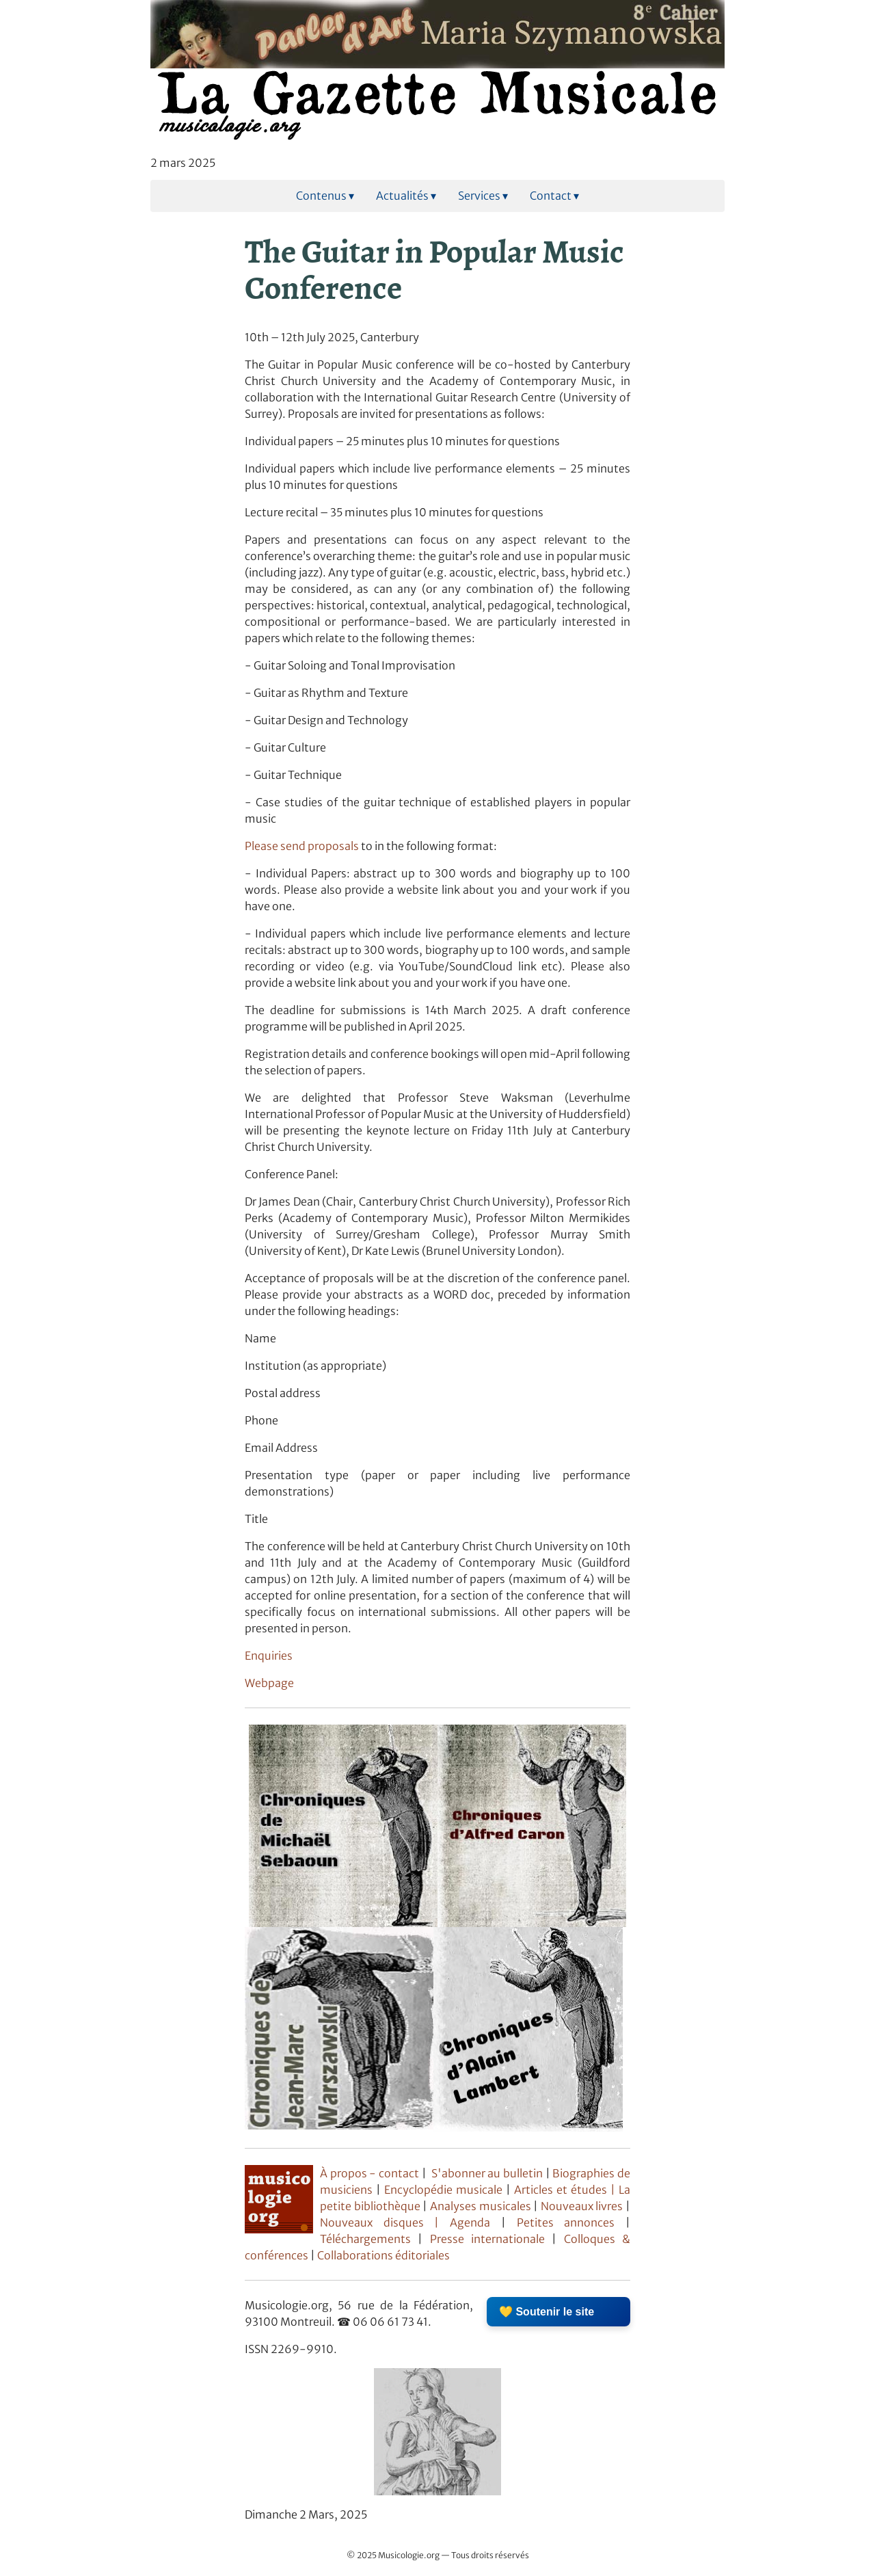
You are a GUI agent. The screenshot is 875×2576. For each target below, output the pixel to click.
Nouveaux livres (583, 2206)
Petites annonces (571, 2222)
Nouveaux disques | (385, 2222)
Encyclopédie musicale (443, 2189)
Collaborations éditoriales (382, 2255)
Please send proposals (302, 846)
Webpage (269, 1683)
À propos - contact (369, 2173)
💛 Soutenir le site (546, 2312)
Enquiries (269, 1655)
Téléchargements (365, 2239)
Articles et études (560, 2189)
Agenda (475, 2222)
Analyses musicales (481, 2206)
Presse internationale (487, 2239)
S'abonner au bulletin (487, 2173)
